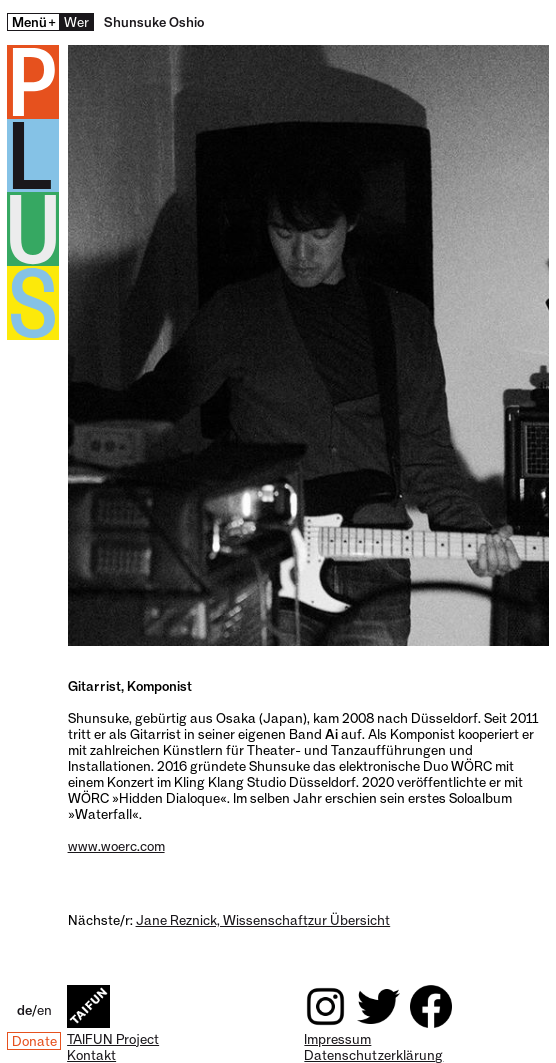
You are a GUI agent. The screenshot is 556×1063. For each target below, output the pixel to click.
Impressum (337, 1039)
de (24, 1010)
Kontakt (91, 1055)
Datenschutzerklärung (373, 1055)
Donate (34, 1041)
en (44, 1010)
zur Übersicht (349, 920)
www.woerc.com (116, 846)
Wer (76, 22)
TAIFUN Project (113, 1039)
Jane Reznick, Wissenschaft (222, 920)
